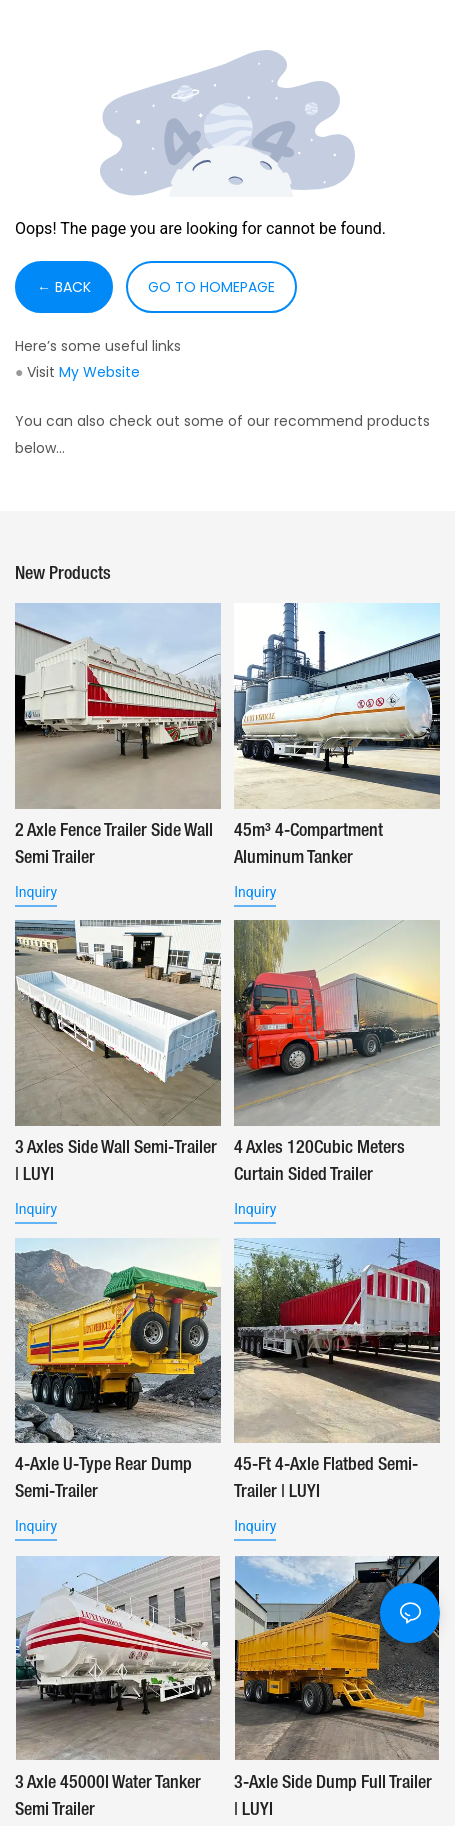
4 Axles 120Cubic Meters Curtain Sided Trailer (319, 1161)
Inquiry (36, 892)
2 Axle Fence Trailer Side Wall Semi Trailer (114, 844)
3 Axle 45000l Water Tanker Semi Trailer (108, 1796)
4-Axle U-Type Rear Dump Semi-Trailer (103, 1478)
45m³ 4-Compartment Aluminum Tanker (308, 844)
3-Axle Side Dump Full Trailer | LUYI (333, 1796)
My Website (99, 372)
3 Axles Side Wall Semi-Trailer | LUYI (116, 1161)
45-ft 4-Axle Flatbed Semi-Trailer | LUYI (326, 1478)
